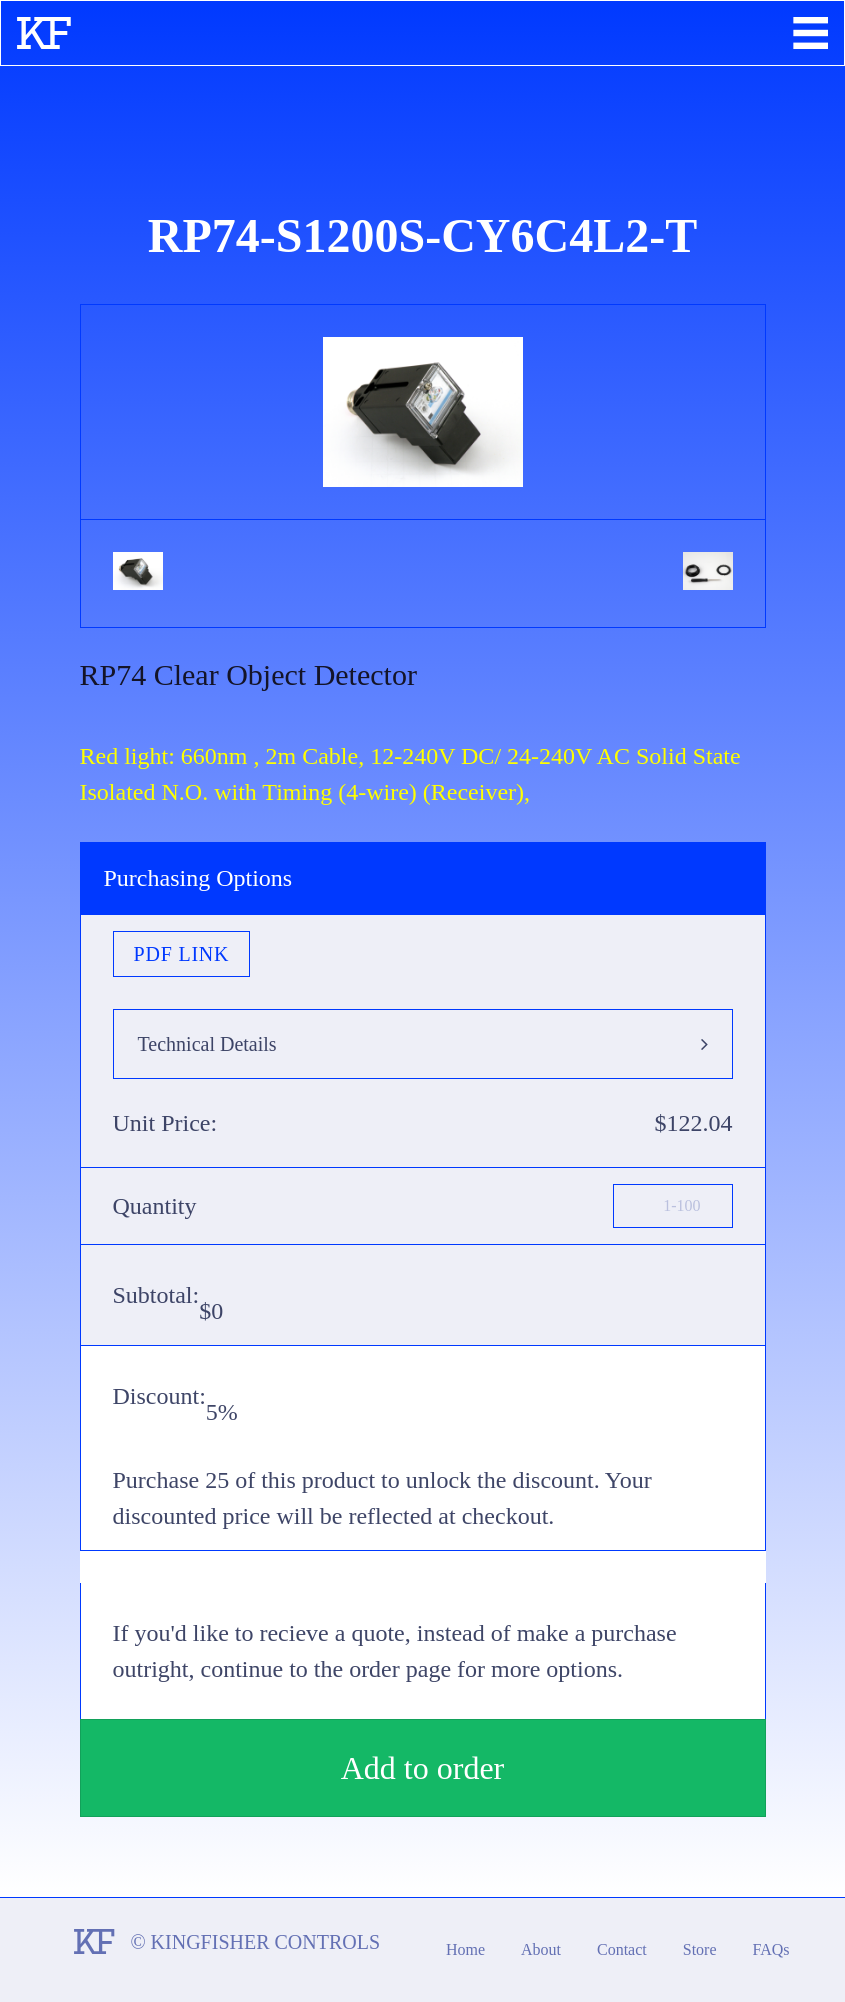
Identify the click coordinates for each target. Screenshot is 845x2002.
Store (700, 1949)
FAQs (771, 1949)
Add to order (423, 1768)
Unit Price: (165, 1123)
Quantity (155, 1206)
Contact (622, 1949)
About (541, 1949)
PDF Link (182, 954)
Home (465, 1949)
